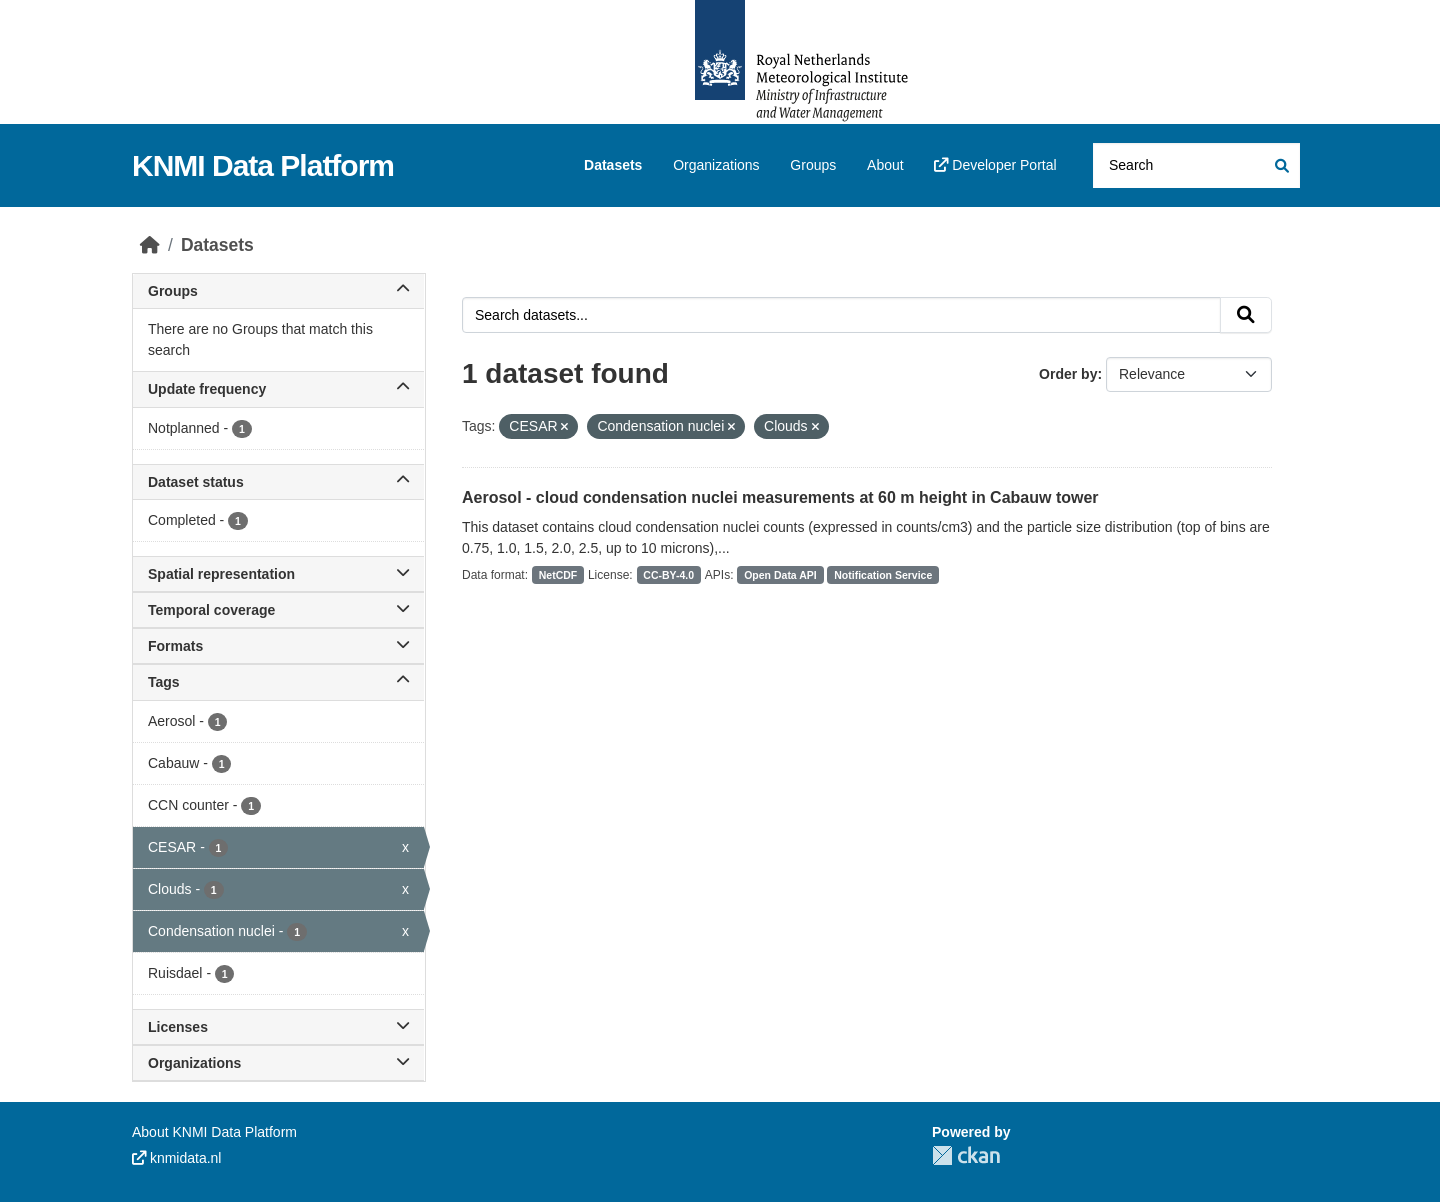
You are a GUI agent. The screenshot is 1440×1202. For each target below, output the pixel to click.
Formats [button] (278, 646)
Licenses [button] (278, 1027)
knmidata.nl (176, 1158)
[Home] (150, 245)
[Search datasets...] (1196, 165)
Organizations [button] (278, 1063)
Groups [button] (278, 291)
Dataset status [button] (278, 482)
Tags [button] (278, 682)
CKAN (966, 1155)
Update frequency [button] (278, 389)
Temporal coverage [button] (278, 610)
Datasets (613, 165)
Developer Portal (995, 165)
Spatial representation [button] (278, 574)
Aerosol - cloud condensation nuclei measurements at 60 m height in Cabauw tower (780, 497)
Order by (1068, 374)
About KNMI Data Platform (214, 1132)
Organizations (716, 165)
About (885, 165)
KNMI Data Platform (263, 165)
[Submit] (1280, 165)
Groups (813, 165)
